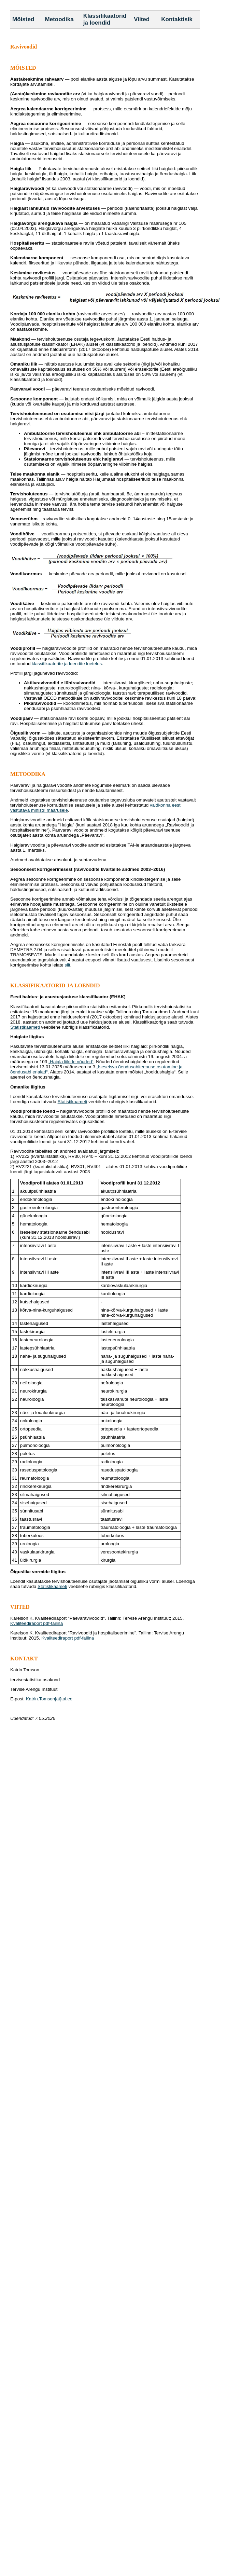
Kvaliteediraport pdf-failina (36, 1623)
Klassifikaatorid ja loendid (105, 19)
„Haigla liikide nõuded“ (71, 1061)
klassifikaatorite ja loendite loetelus (67, 663)
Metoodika (59, 19)
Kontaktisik (177, 19)
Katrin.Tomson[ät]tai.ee (49, 1698)
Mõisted (23, 19)
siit (67, 965)
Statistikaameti (25, 1027)
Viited (142, 19)
